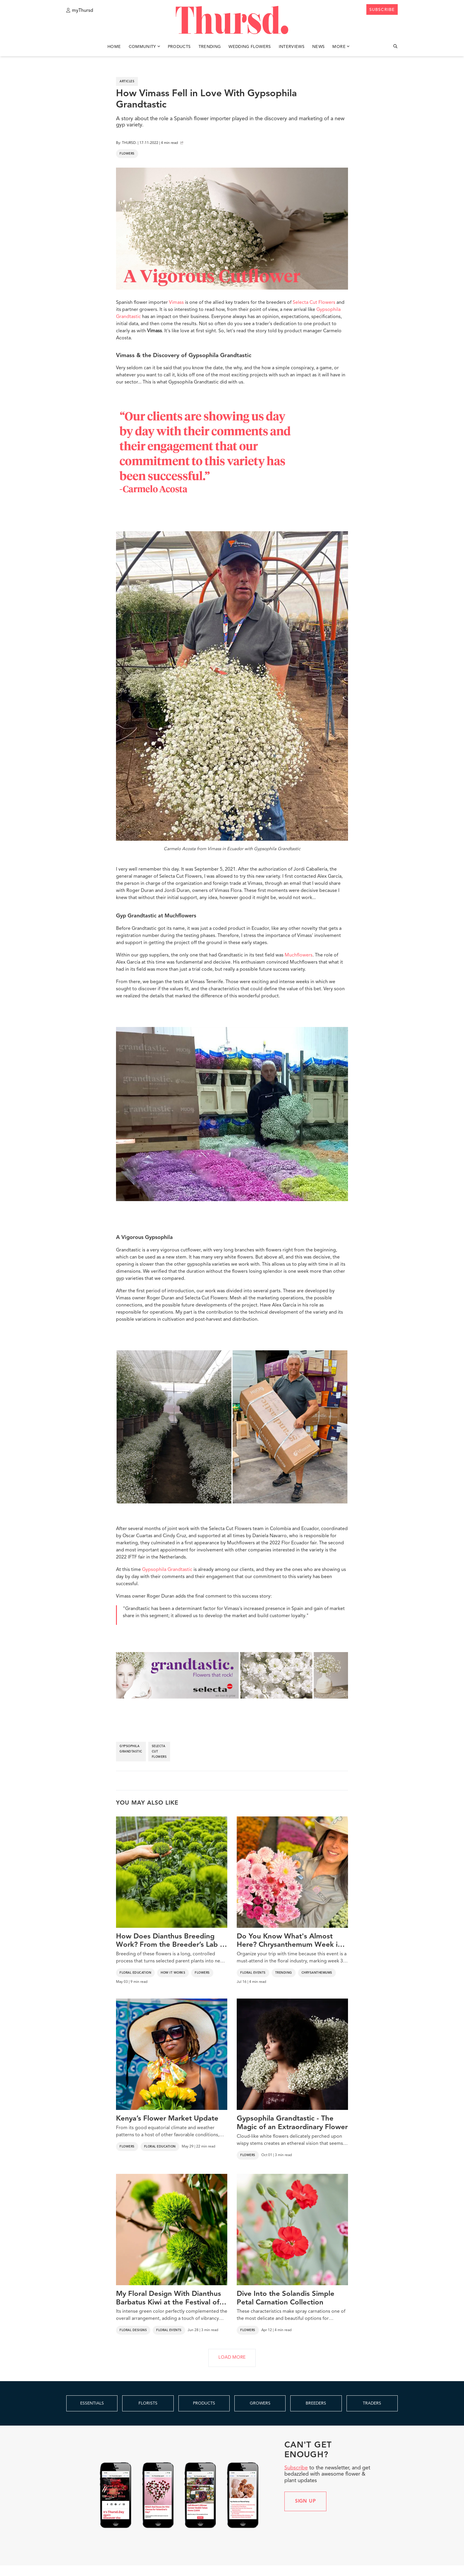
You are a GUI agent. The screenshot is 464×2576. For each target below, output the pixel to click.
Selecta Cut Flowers (314, 302)
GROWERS (260, 2403)
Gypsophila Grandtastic (167, 1569)
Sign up (305, 2501)
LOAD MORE (232, 2357)
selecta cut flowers (159, 1751)
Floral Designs (133, 2330)
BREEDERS (316, 2403)
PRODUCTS (204, 2403)
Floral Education (135, 1972)
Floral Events (253, 1972)
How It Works (173, 1972)
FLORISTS (147, 2403)
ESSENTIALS (92, 2403)
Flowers (127, 153)
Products (179, 47)
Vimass (176, 302)
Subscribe (296, 2468)
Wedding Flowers (249, 47)
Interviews (292, 47)
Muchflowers (298, 955)
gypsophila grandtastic (131, 1749)
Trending (210, 47)
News (318, 47)
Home (114, 47)
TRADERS (372, 2403)
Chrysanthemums (317, 1972)
